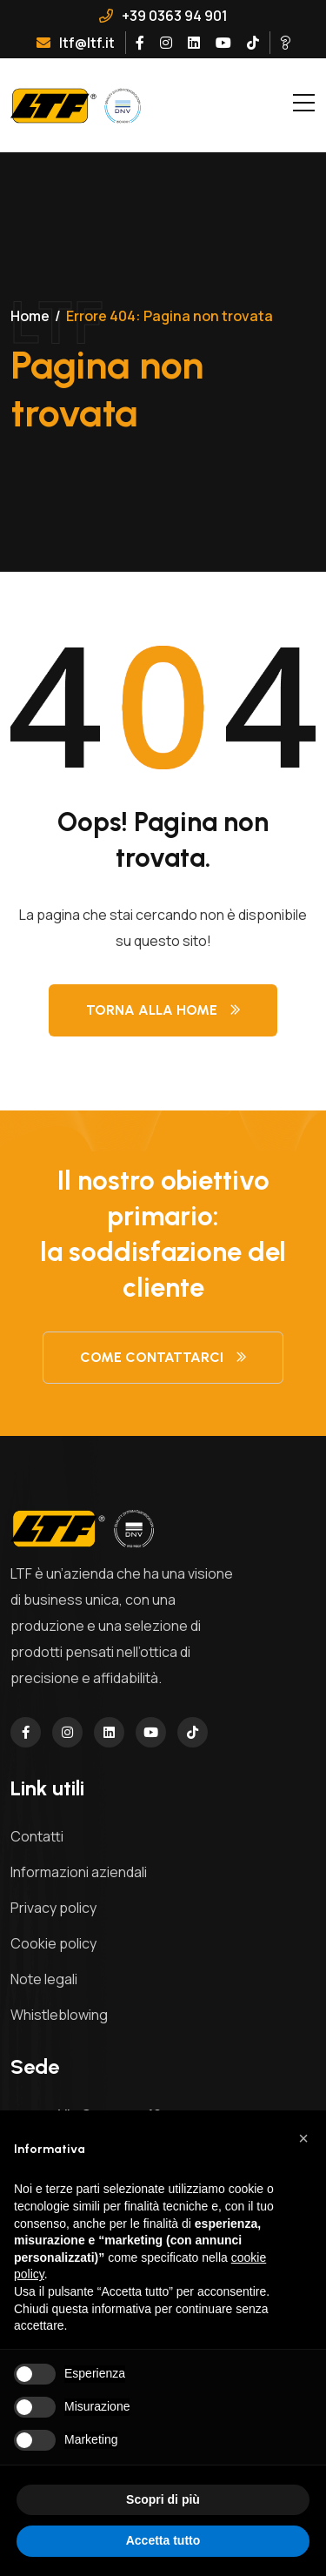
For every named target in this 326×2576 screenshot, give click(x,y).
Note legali (43, 1979)
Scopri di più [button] (163, 2499)
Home (30, 315)
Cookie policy (53, 1943)
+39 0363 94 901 (163, 15)
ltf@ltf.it (76, 42)
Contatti (36, 1836)
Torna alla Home (163, 1010)
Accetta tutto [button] (163, 2540)
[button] (303, 2138)
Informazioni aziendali (78, 1872)
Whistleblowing (59, 2014)
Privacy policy (53, 1907)
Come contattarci (163, 1357)
